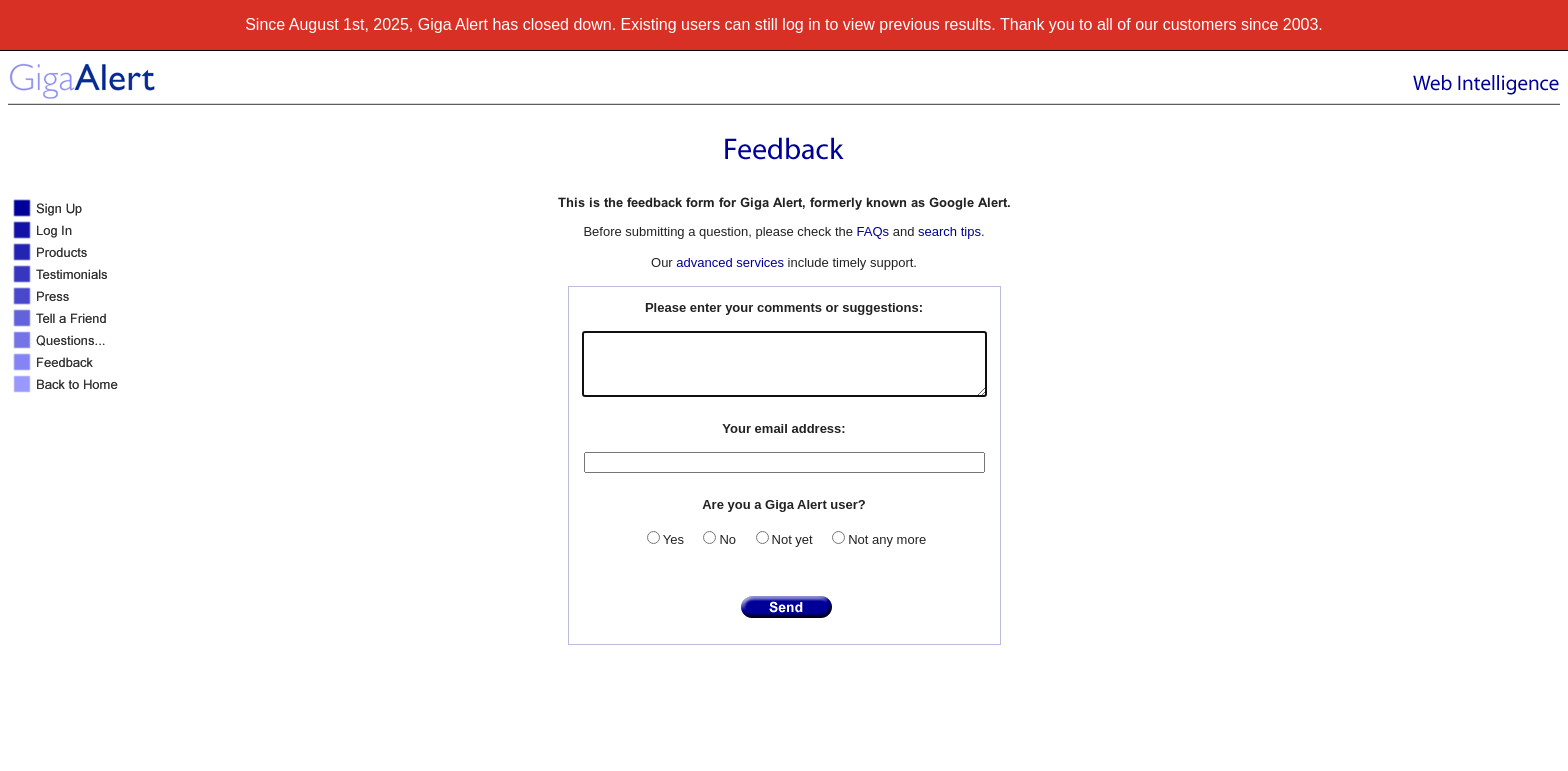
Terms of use (962, 755)
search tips (949, 231)
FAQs (873, 231)
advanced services (730, 262)
